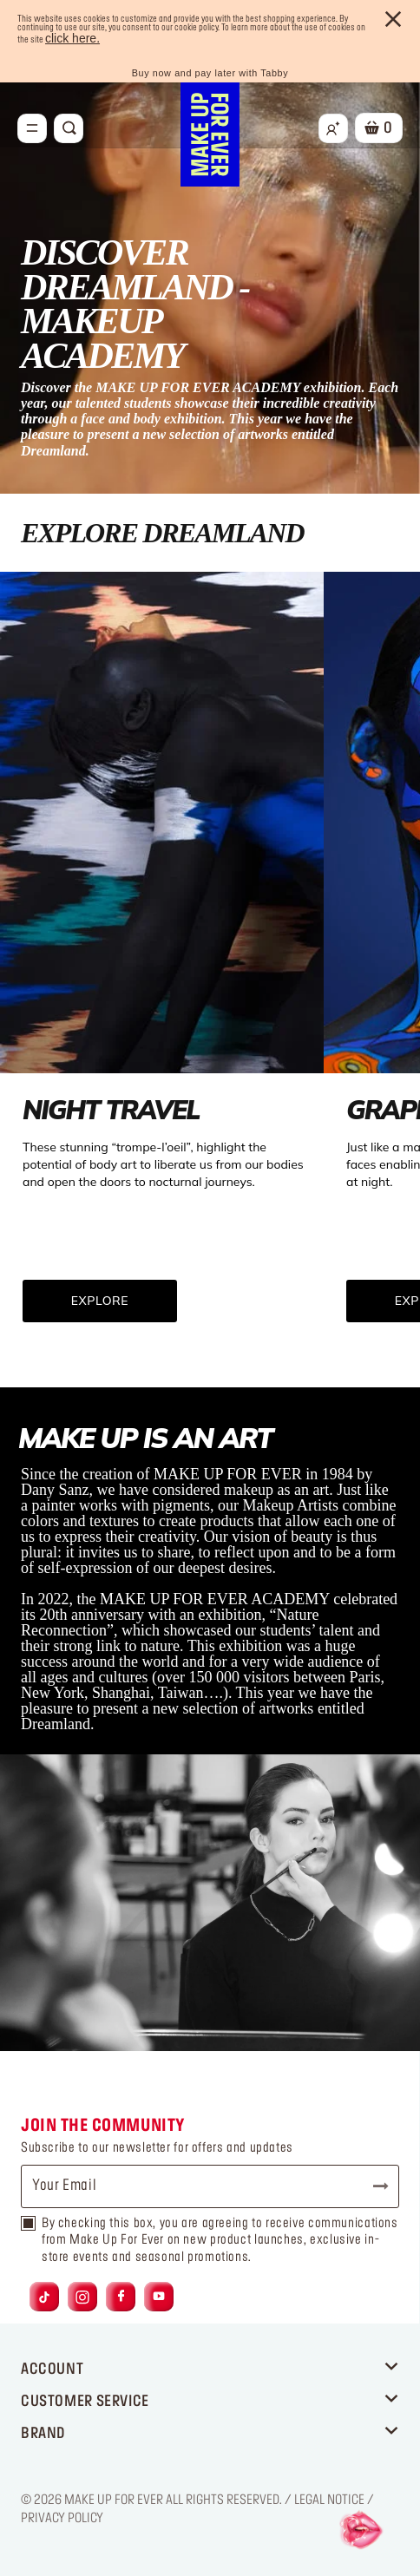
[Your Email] (210, 2186)
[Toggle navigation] (32, 128)
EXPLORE (99, 1300)
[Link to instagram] (82, 2296)
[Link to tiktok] (44, 2296)
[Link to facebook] (121, 2296)
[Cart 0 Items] (379, 128)
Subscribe (373, 2186)
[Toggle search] (68, 128)
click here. (72, 38)
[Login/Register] (333, 128)
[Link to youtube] (159, 2296)
